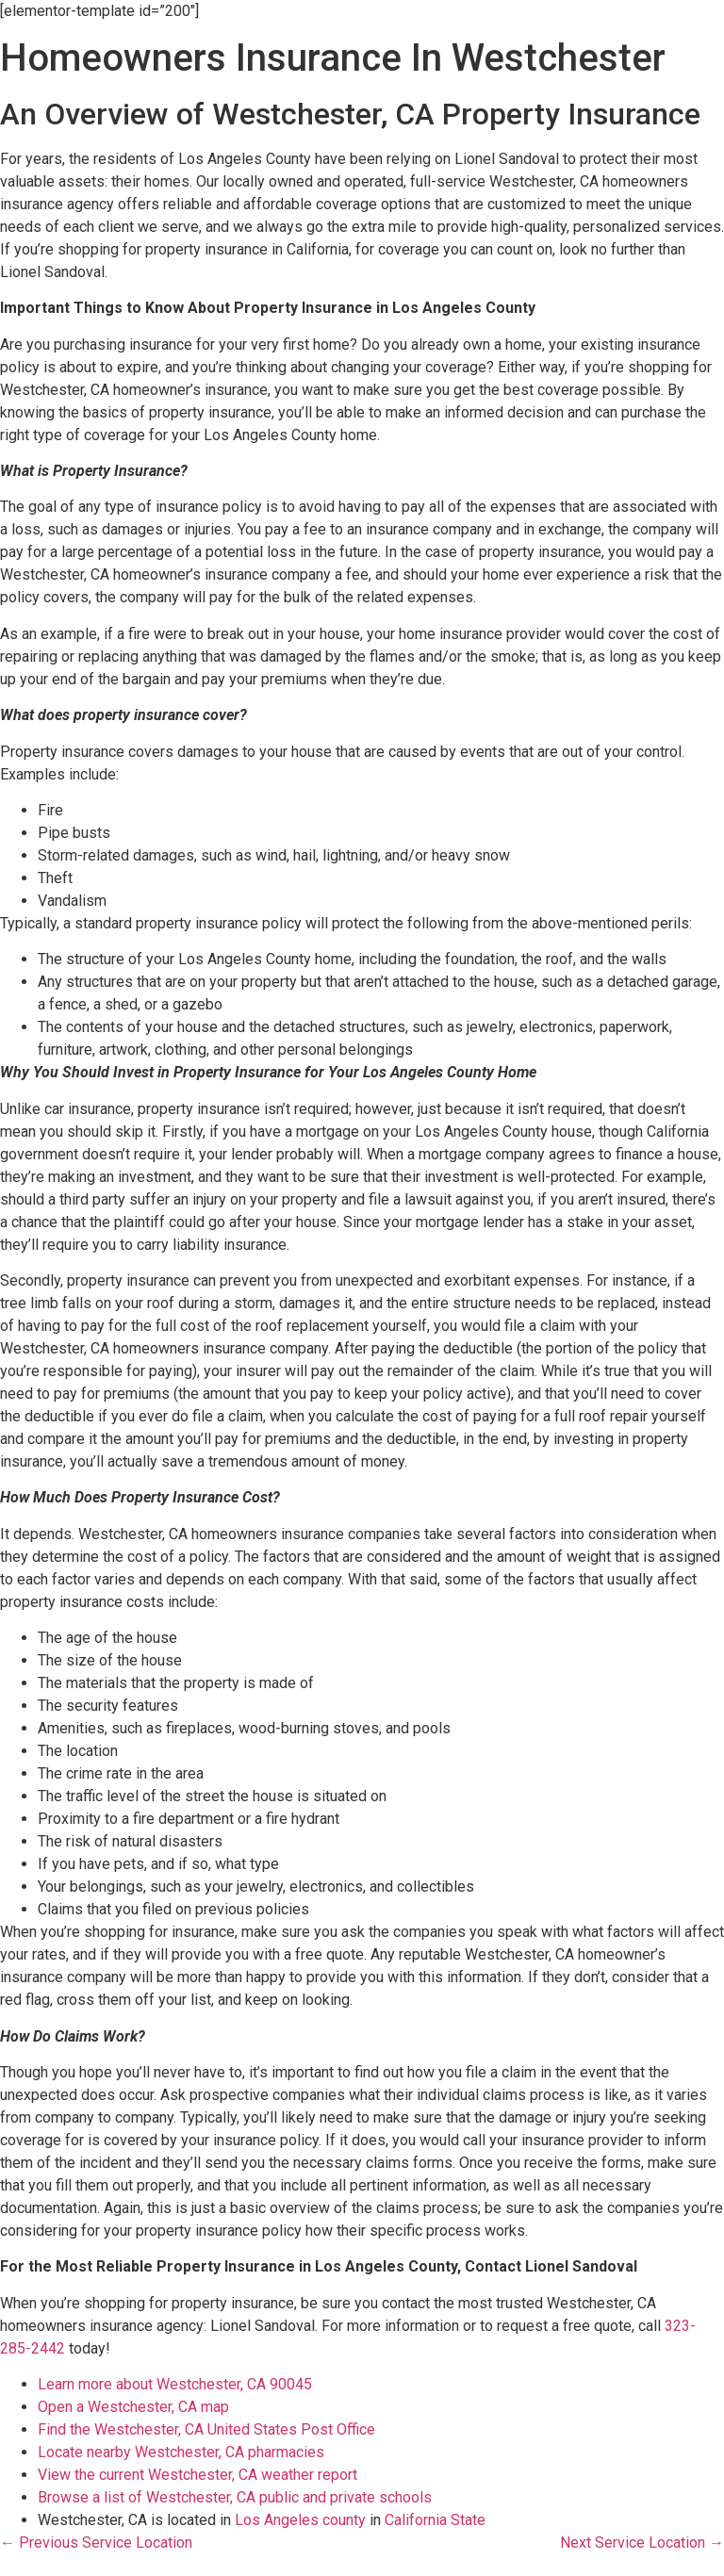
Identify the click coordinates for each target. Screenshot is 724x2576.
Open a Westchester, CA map (133, 2407)
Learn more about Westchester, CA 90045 (175, 2384)
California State (435, 2520)
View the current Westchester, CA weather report (197, 2475)
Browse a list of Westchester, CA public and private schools (235, 2497)
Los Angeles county (300, 2520)
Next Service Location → (642, 2542)
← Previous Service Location (96, 2542)
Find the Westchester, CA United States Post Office (206, 2429)
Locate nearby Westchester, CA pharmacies (181, 2452)
